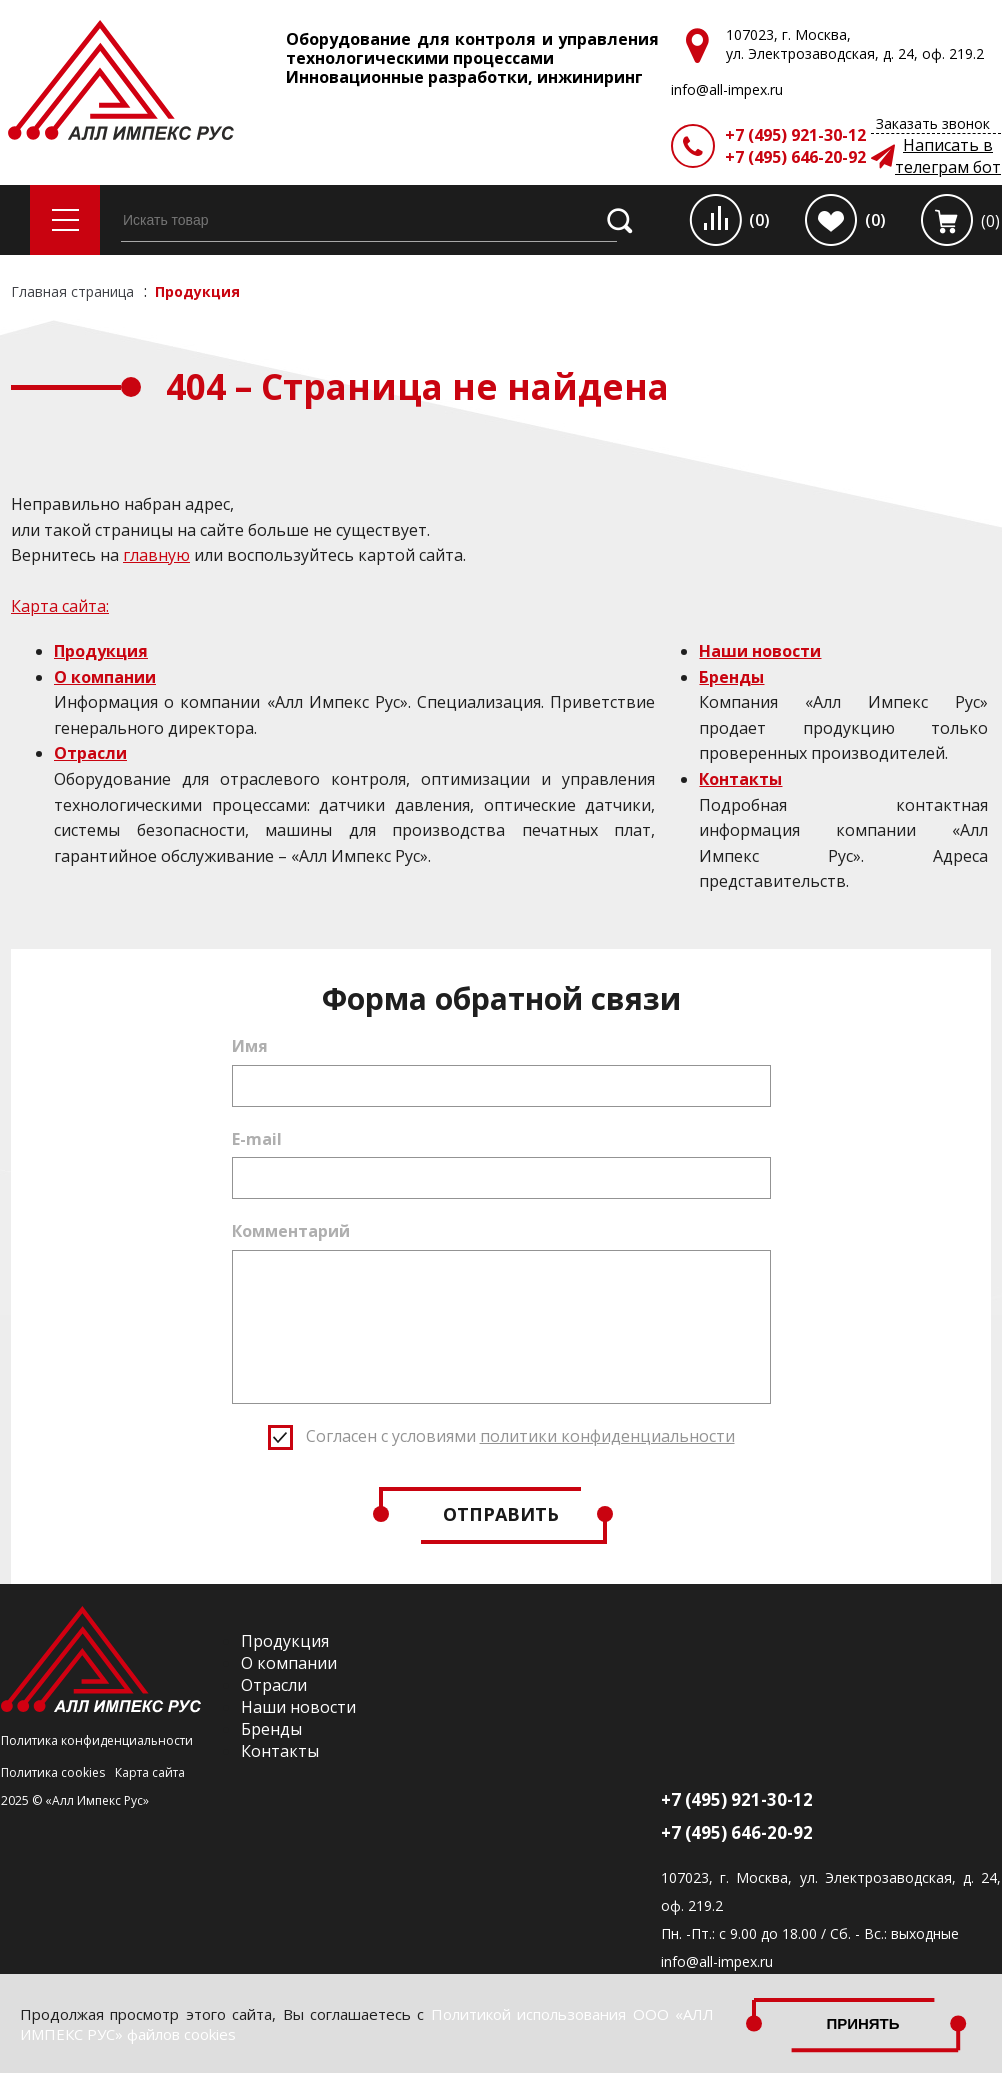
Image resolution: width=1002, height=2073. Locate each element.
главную (156, 555)
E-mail (257, 1139)
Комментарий (291, 1231)
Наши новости (760, 651)
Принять (863, 2023)
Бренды (731, 677)
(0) (759, 220)
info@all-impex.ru (717, 1961)
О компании (105, 677)
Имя (250, 1046)
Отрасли (90, 753)
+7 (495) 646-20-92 (795, 157)
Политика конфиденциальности (97, 1740)
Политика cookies (53, 1772)
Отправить (501, 1514)
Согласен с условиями (520, 1436)
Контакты (740, 779)
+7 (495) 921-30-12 (795, 135)
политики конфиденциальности (607, 1436)
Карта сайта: (60, 606)
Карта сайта (150, 1772)
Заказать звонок (933, 123)
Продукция (101, 651)
